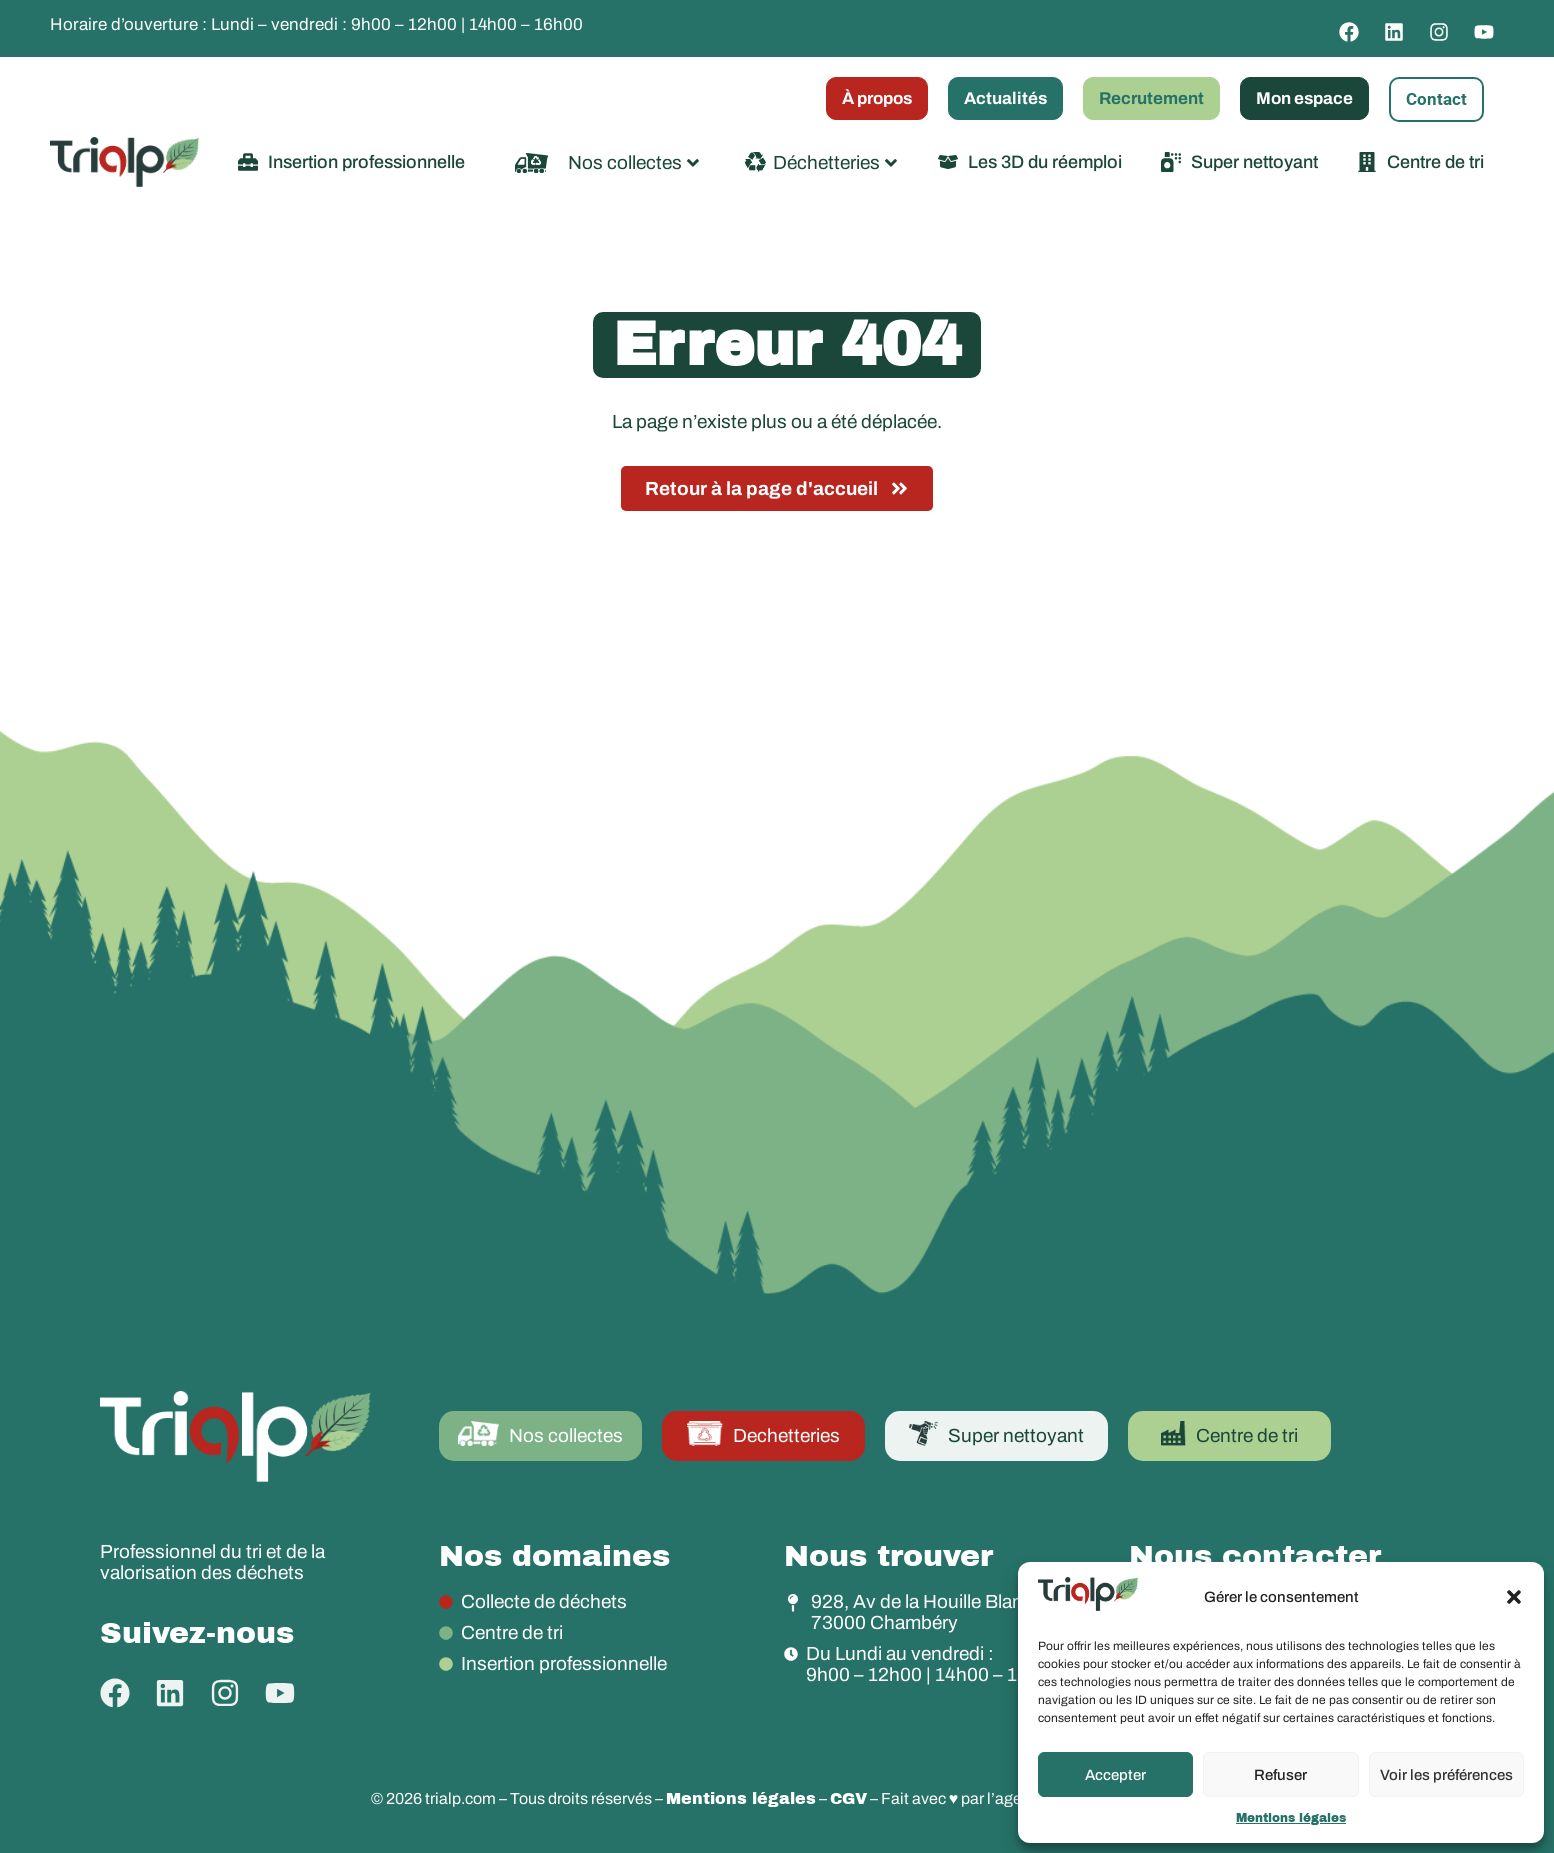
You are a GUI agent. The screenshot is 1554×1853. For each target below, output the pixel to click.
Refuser (1280, 1775)
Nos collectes (633, 162)
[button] (1514, 1597)
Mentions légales (1291, 1818)
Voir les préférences (1446, 1775)
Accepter (1115, 1775)
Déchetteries (835, 162)
